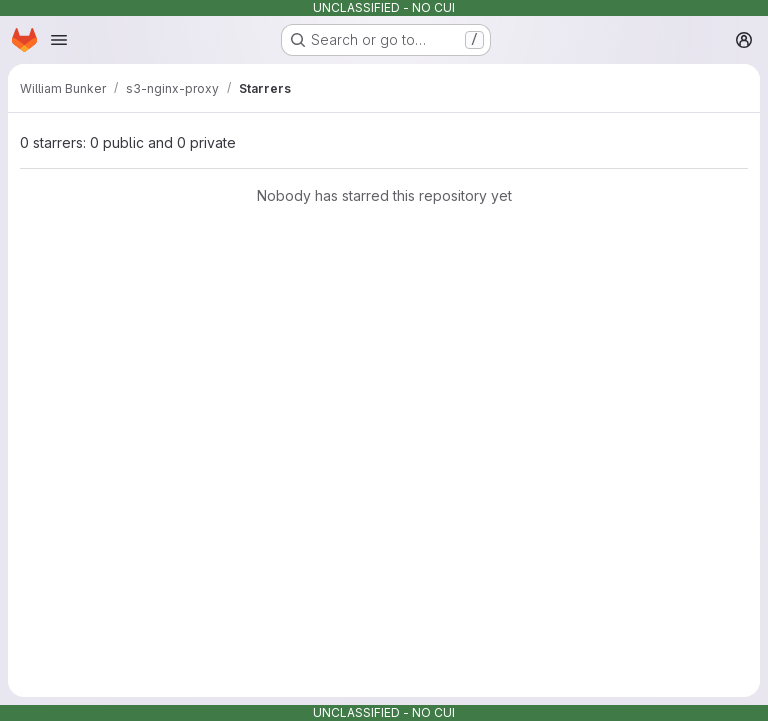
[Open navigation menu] (59, 40)
